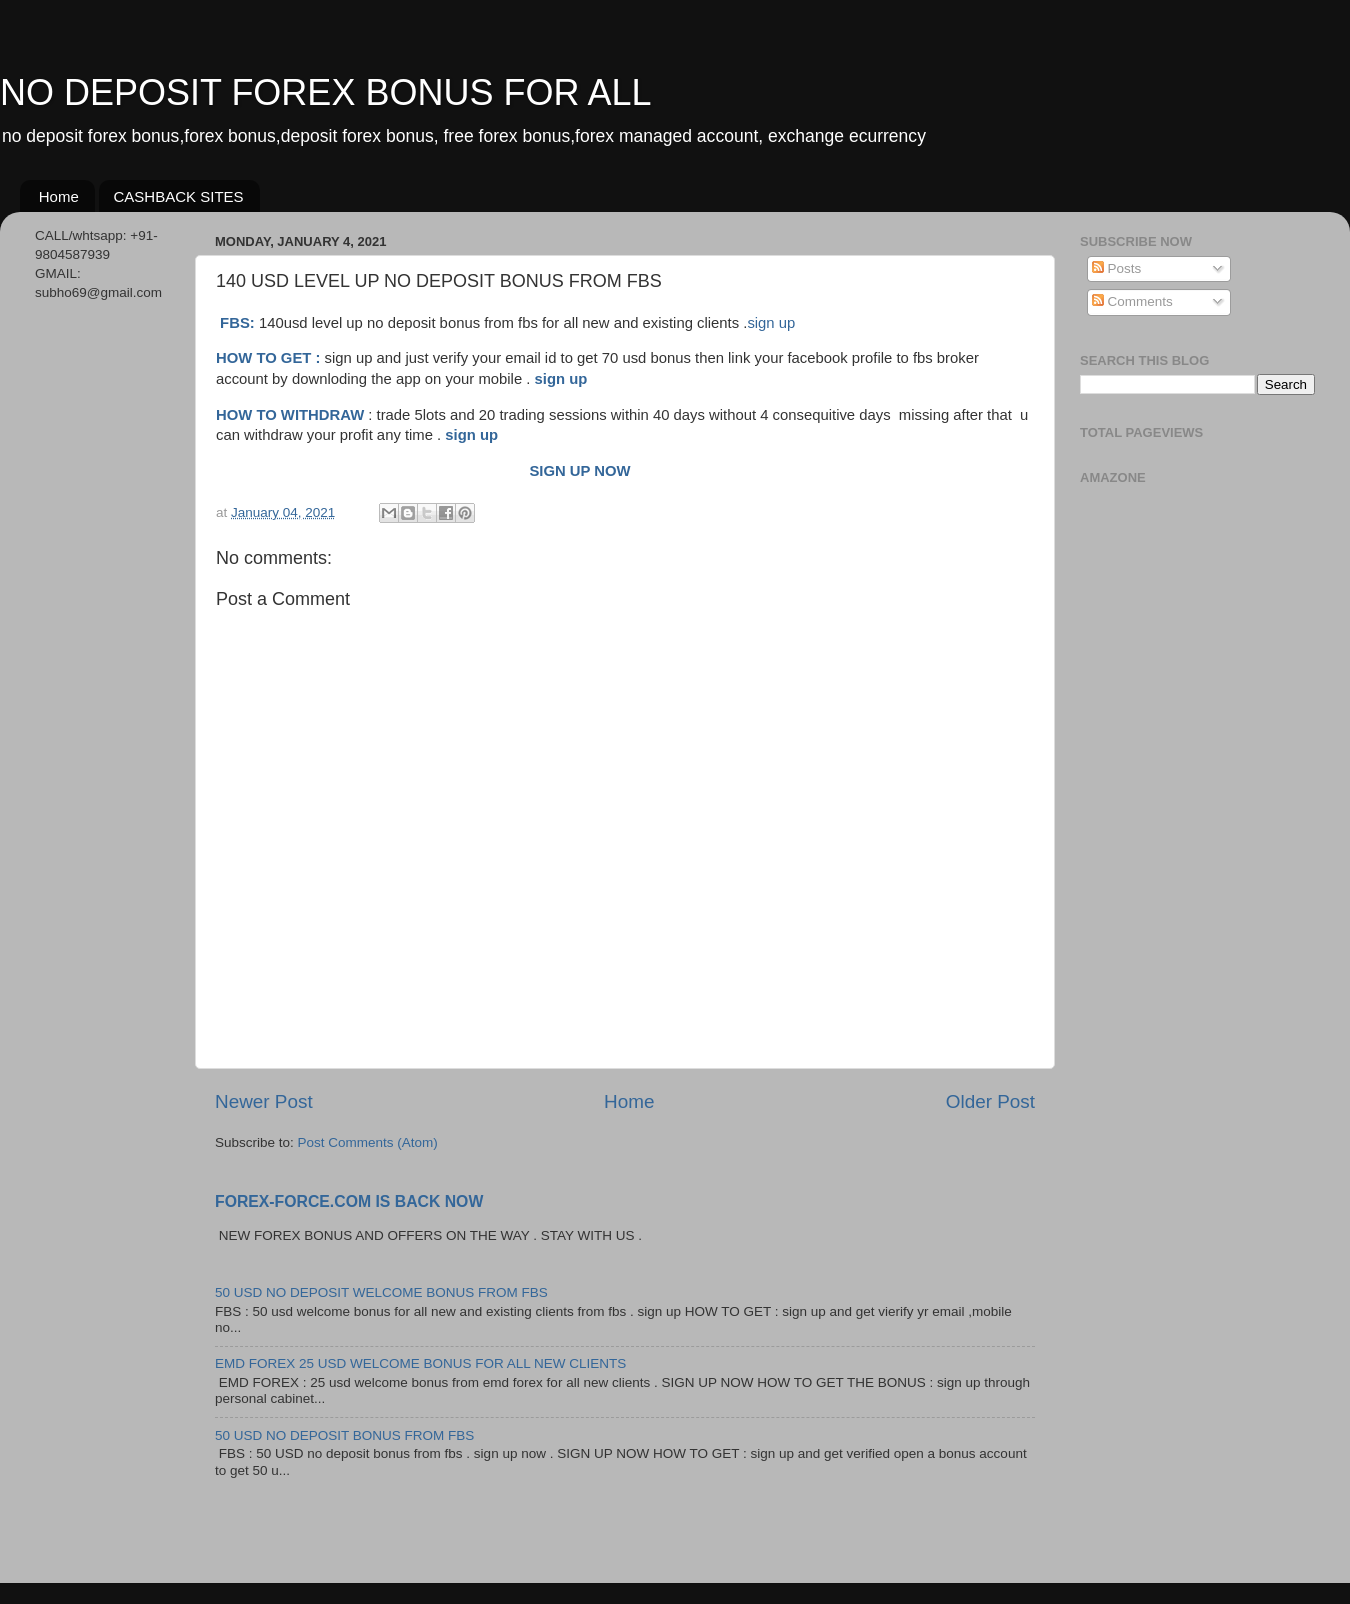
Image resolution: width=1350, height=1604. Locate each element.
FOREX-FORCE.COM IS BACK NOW (349, 1201)
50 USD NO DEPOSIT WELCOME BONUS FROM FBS (381, 1292)
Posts (1117, 268)
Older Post (990, 1101)
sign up (771, 323)
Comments (1132, 301)
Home (59, 196)
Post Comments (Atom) (368, 1142)
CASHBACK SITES (179, 196)
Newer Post (264, 1101)
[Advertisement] (102, 633)
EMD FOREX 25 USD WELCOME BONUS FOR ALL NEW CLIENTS (420, 1363)
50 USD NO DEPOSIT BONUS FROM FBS (344, 1435)
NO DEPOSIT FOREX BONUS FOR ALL (325, 92)
